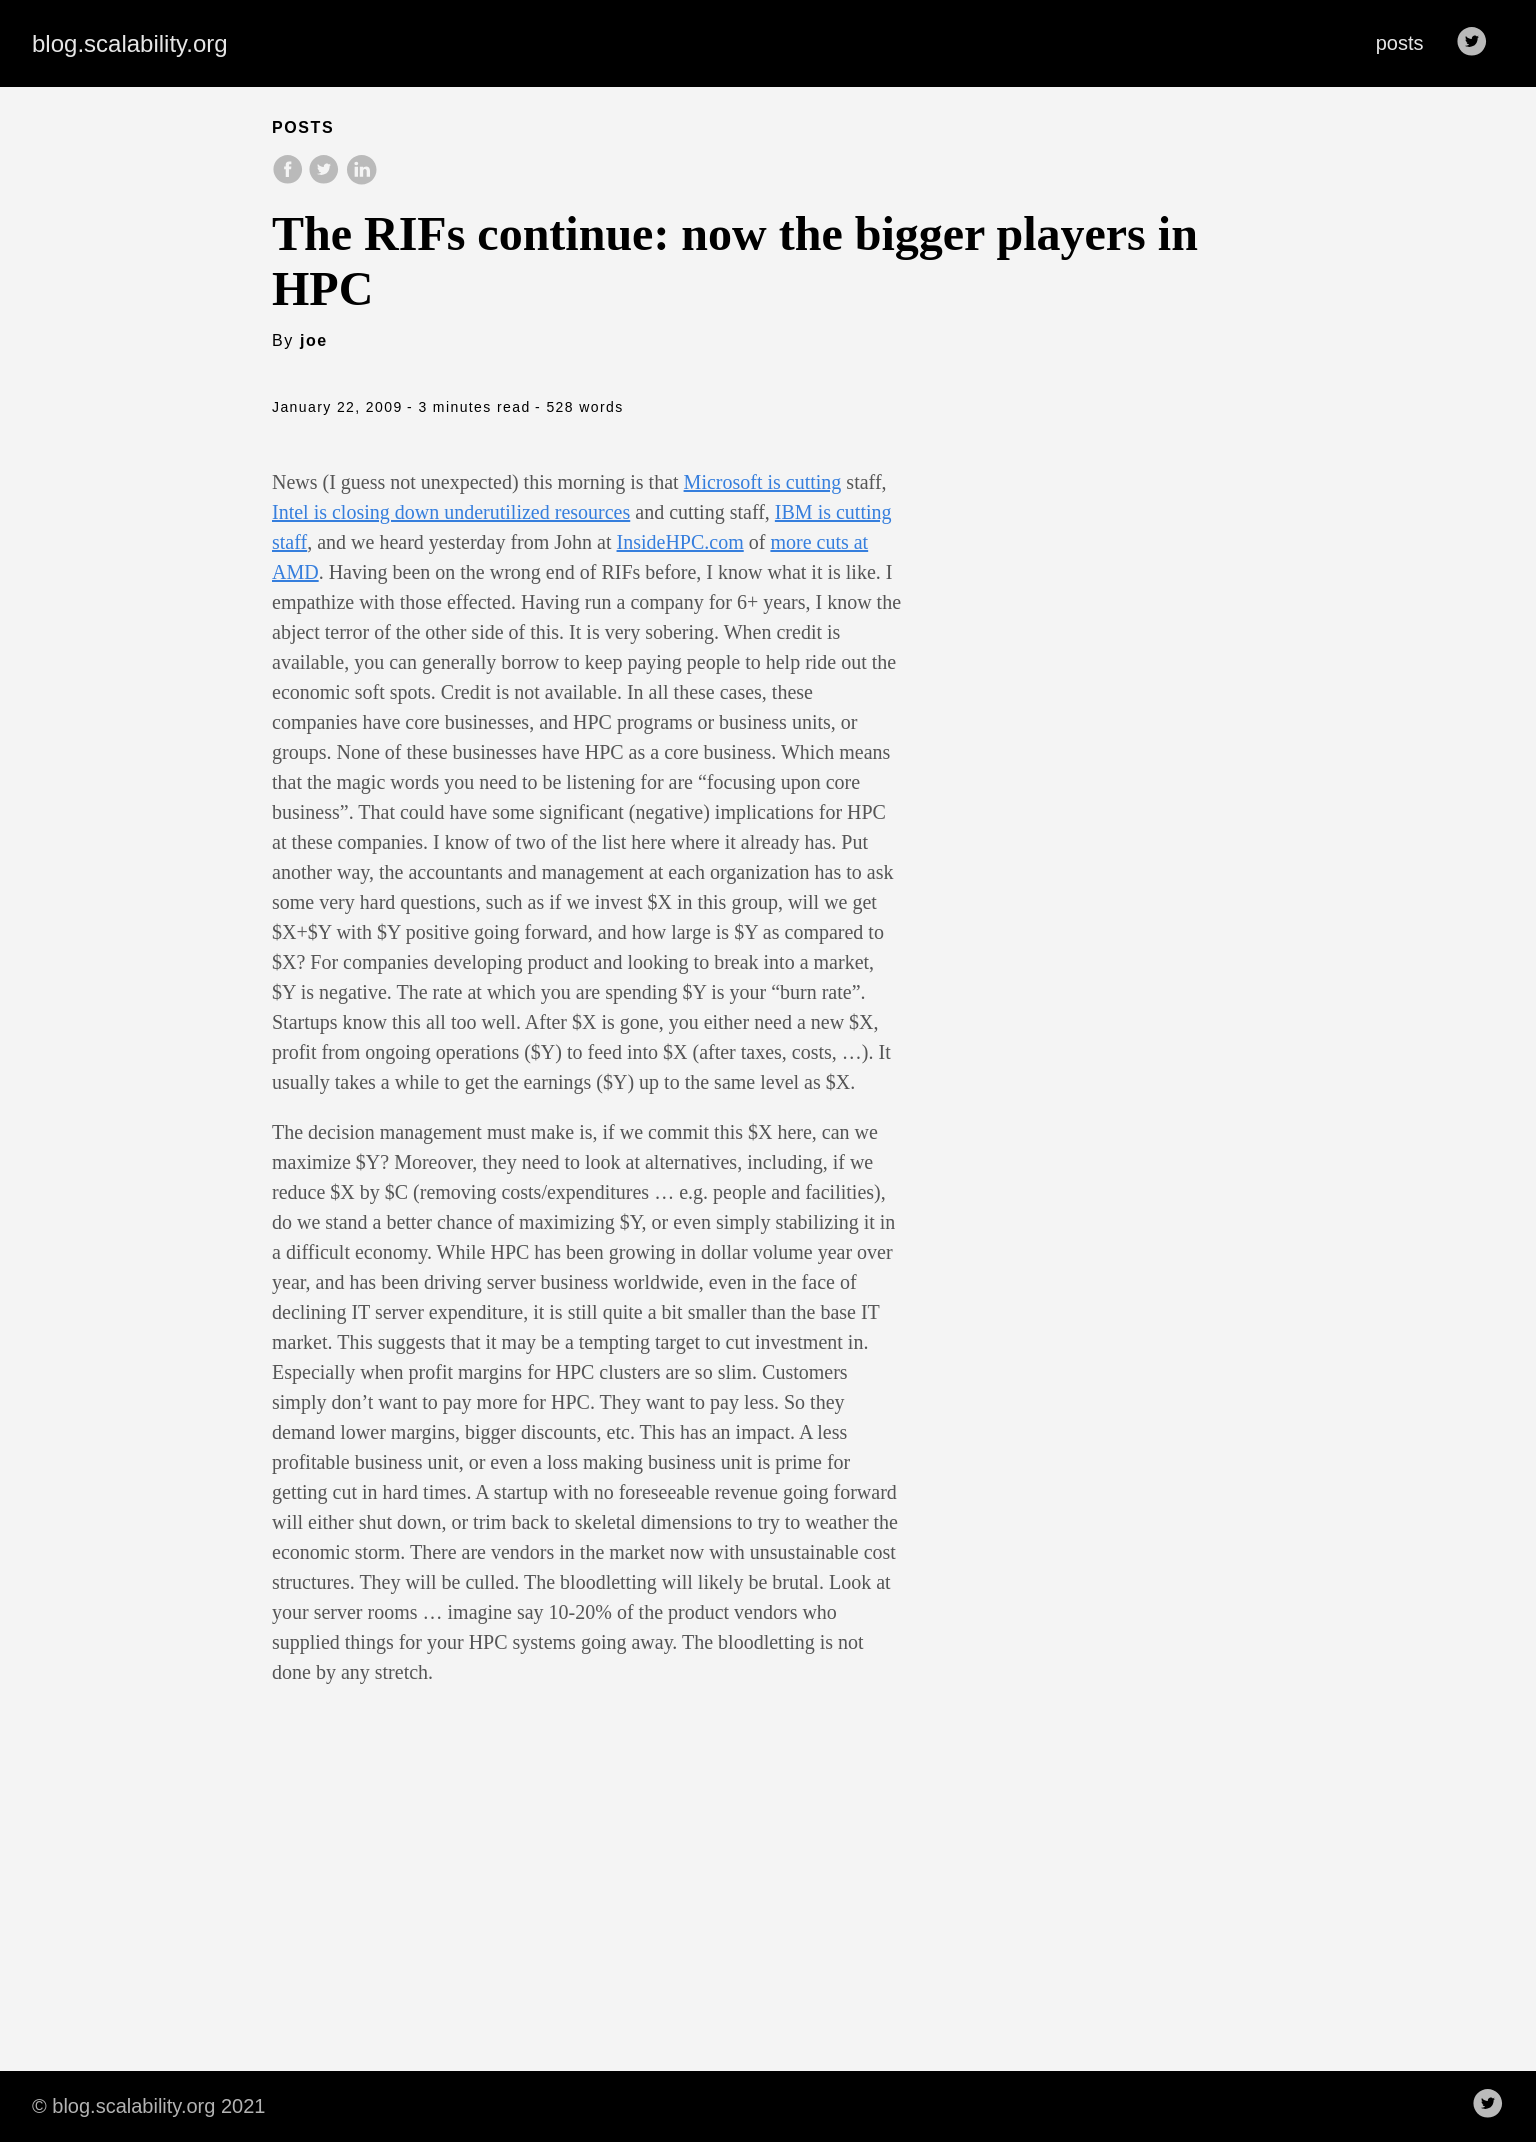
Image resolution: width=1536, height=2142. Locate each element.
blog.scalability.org (130, 43)
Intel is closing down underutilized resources (451, 512)
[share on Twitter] (326, 179)
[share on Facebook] (290, 179)
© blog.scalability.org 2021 (148, 2106)
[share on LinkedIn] (361, 179)
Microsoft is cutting (763, 482)
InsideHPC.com (680, 542)
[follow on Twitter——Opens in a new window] (1478, 43)
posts (1400, 43)
